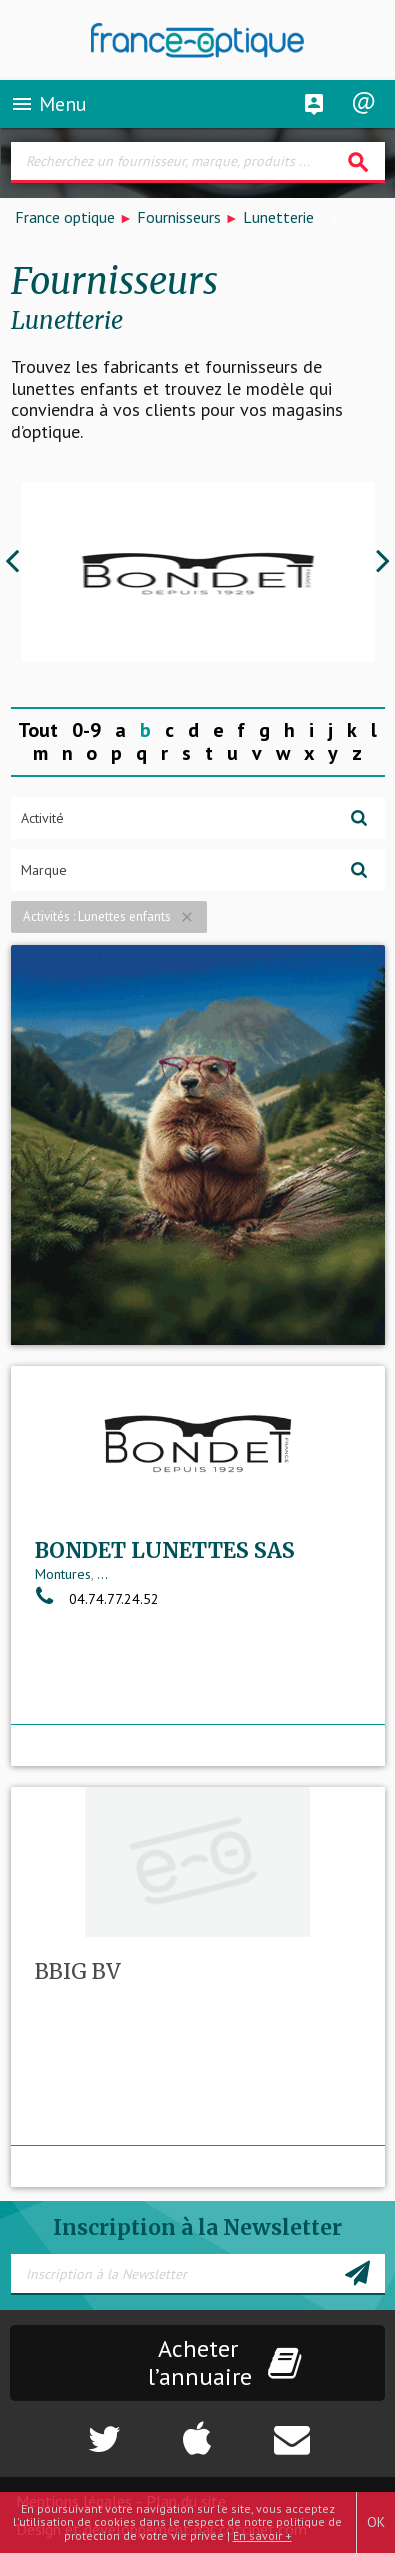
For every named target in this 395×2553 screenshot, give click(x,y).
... (102, 1574)
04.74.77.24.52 (97, 1599)
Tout (38, 730)
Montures (63, 1574)
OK (376, 2522)
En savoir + (262, 2535)
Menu (48, 104)
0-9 (86, 730)
